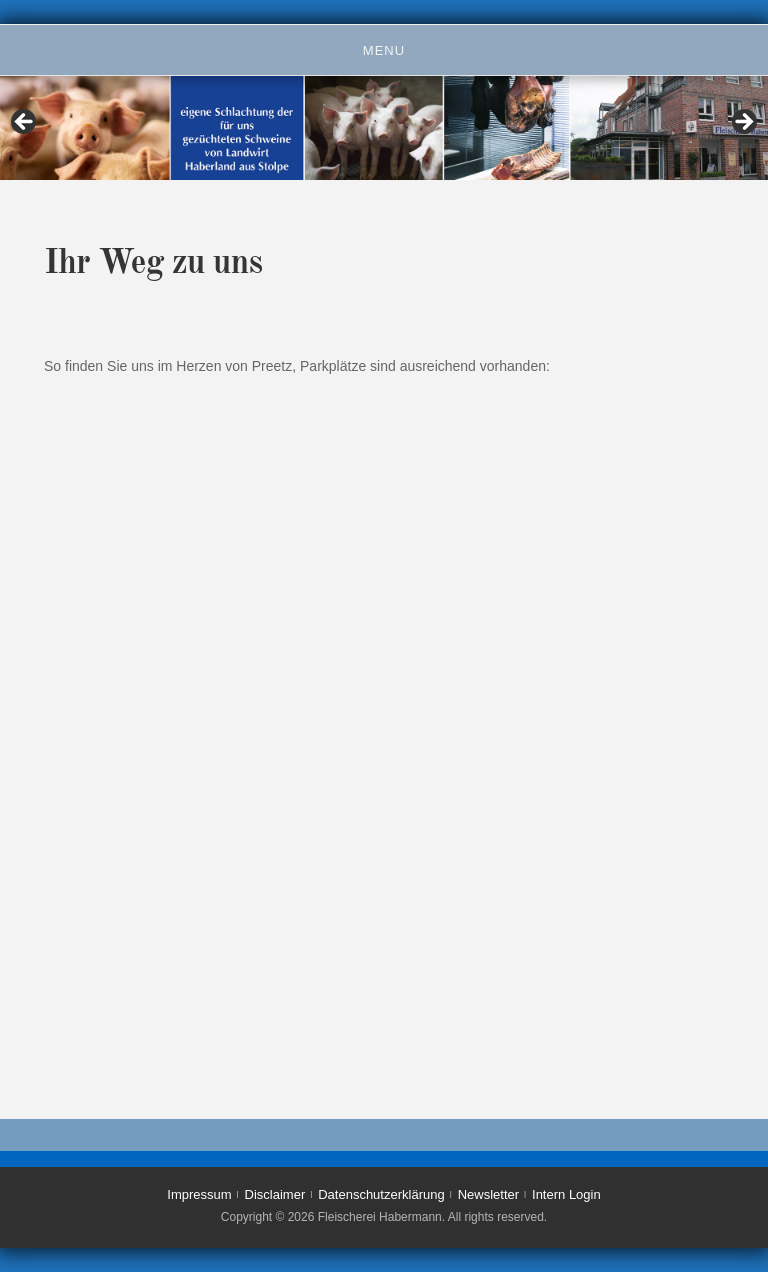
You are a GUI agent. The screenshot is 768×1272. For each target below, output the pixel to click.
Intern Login (566, 1194)
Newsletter (488, 1194)
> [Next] (743, 123)
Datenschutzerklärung (381, 1194)
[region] (384, 128)
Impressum (199, 1194)
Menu (384, 50)
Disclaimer (275, 1194)
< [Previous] (25, 123)
